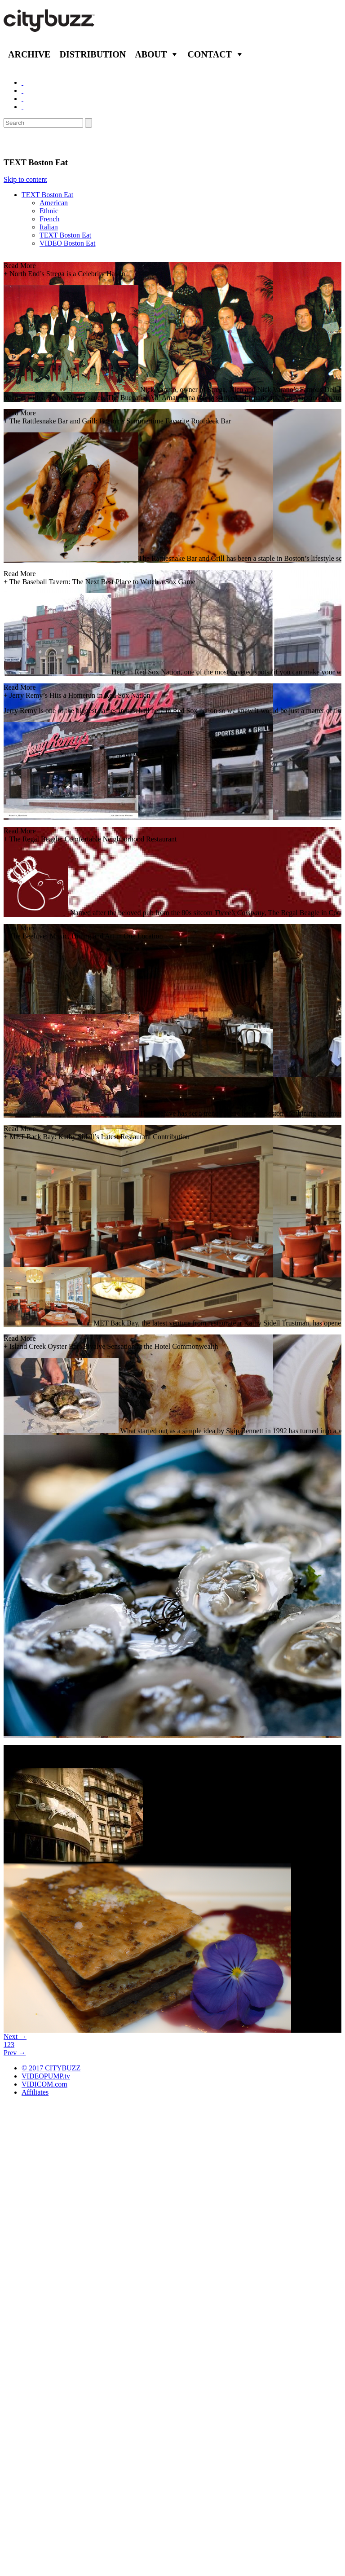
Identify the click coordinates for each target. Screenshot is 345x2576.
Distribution (92, 54)
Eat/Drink (27, 142)
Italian (49, 227)
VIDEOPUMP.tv (46, 2076)
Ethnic (49, 211)
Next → (15, 2036)
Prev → (15, 2052)
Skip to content (25, 179)
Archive (29, 54)
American (54, 203)
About (151, 54)
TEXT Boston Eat (47, 194)
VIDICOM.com (44, 2084)
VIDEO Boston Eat (67, 243)
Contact (209, 54)
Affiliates (35, 2092)
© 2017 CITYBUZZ (51, 2068)
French (49, 219)
